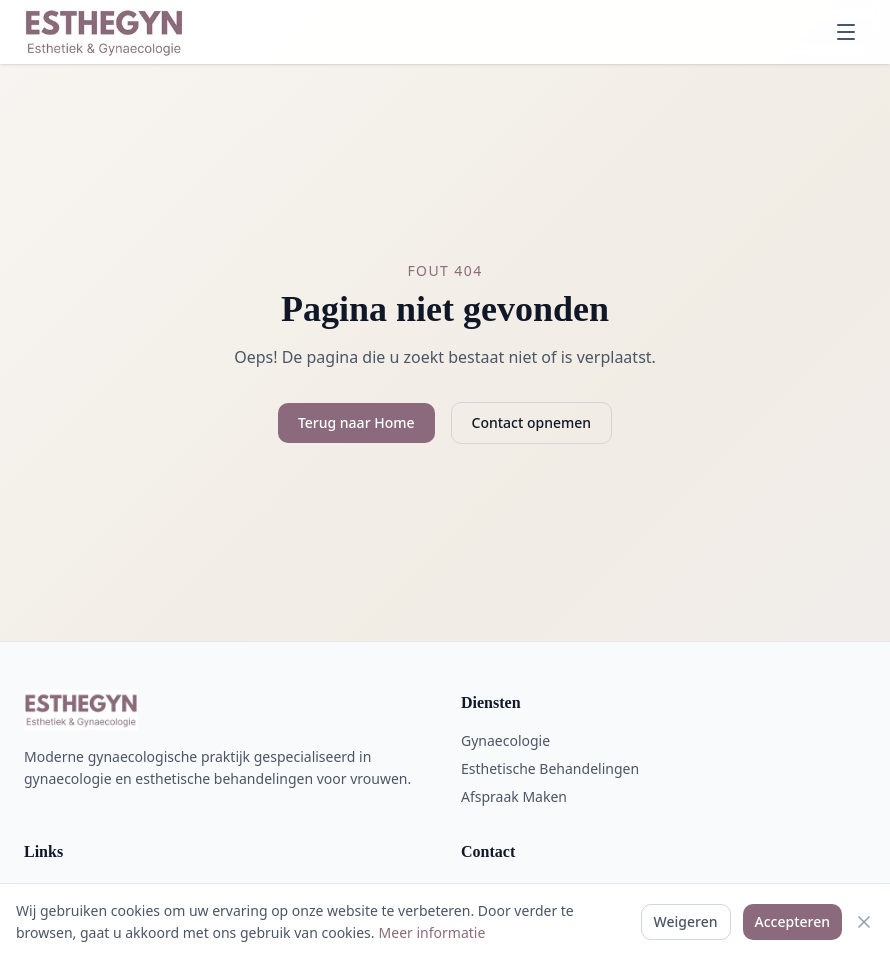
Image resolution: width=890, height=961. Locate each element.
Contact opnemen (532, 422)
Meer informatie (432, 932)
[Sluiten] (864, 922)
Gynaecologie (505, 740)
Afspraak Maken (514, 796)
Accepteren (793, 921)
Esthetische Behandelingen (550, 768)
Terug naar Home (356, 422)
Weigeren (686, 921)
